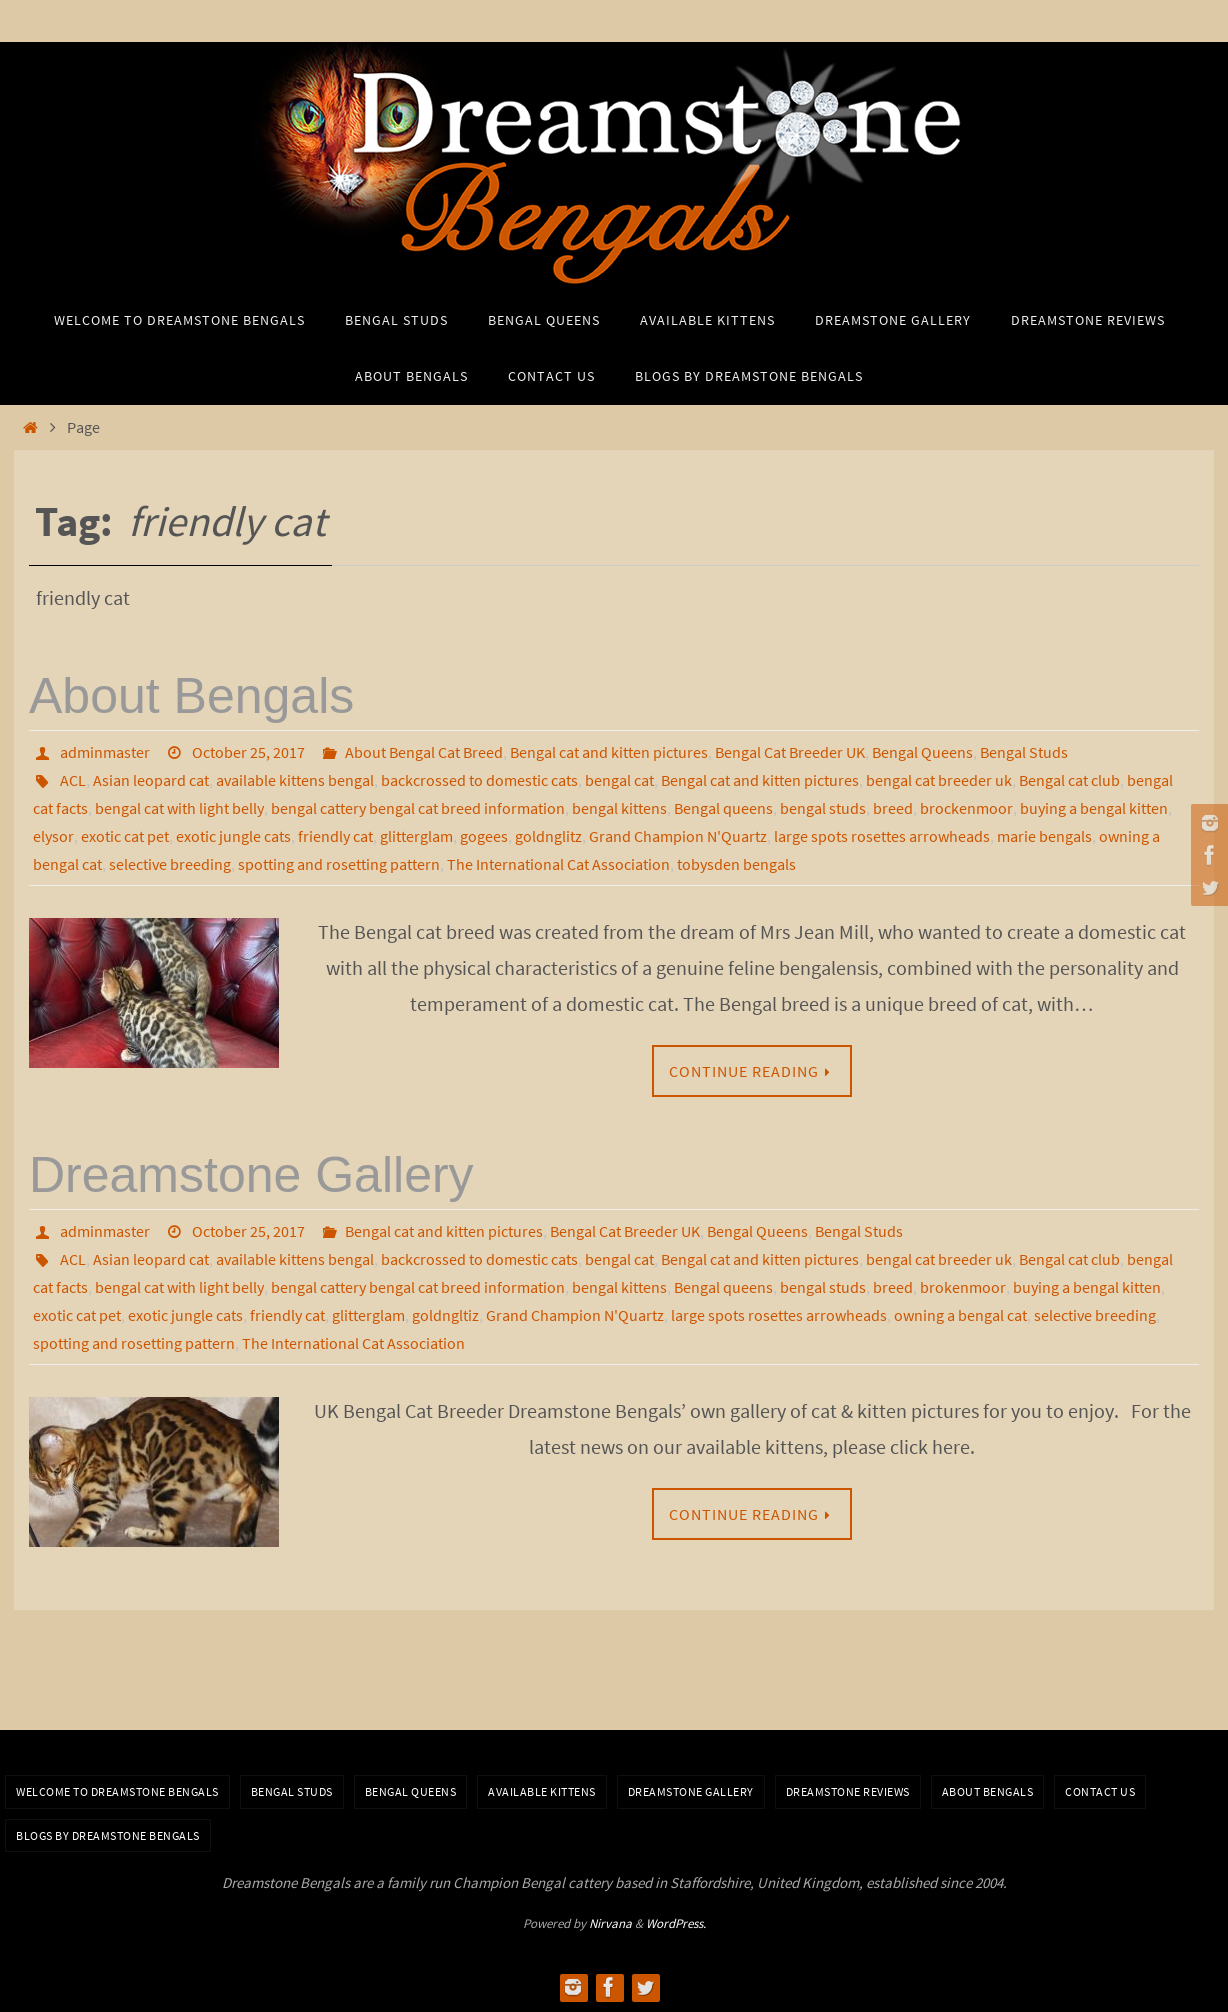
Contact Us (1100, 1791)
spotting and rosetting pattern (339, 864)
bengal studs (823, 808)
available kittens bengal (295, 780)
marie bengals (1044, 836)
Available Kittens (542, 1791)
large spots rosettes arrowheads (882, 836)
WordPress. (676, 1923)
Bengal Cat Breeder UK (790, 752)
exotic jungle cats (233, 836)
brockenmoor (966, 808)
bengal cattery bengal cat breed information (418, 808)
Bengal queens (723, 808)
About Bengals (191, 696)
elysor (53, 836)
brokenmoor (963, 1287)
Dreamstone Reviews (848, 1791)
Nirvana (610, 1923)
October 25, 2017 (248, 752)
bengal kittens (619, 808)
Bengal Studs (1024, 752)
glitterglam (416, 836)
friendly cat (335, 836)
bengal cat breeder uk (939, 780)
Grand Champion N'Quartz (678, 836)
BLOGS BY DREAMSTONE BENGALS (108, 1835)
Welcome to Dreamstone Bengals (117, 1791)
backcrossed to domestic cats (479, 780)
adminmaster (105, 752)
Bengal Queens (922, 752)
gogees (484, 836)
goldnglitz (548, 836)
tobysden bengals (736, 864)
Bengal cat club (1069, 780)
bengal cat (619, 780)
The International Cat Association (558, 864)
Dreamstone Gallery (251, 1175)
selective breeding (170, 864)
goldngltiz (445, 1315)
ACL (73, 780)
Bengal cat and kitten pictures (609, 752)
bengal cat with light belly (179, 808)
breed (893, 808)
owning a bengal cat (960, 1315)
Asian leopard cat (151, 780)
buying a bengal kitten (1094, 808)
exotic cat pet (125, 836)
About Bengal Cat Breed (424, 752)
